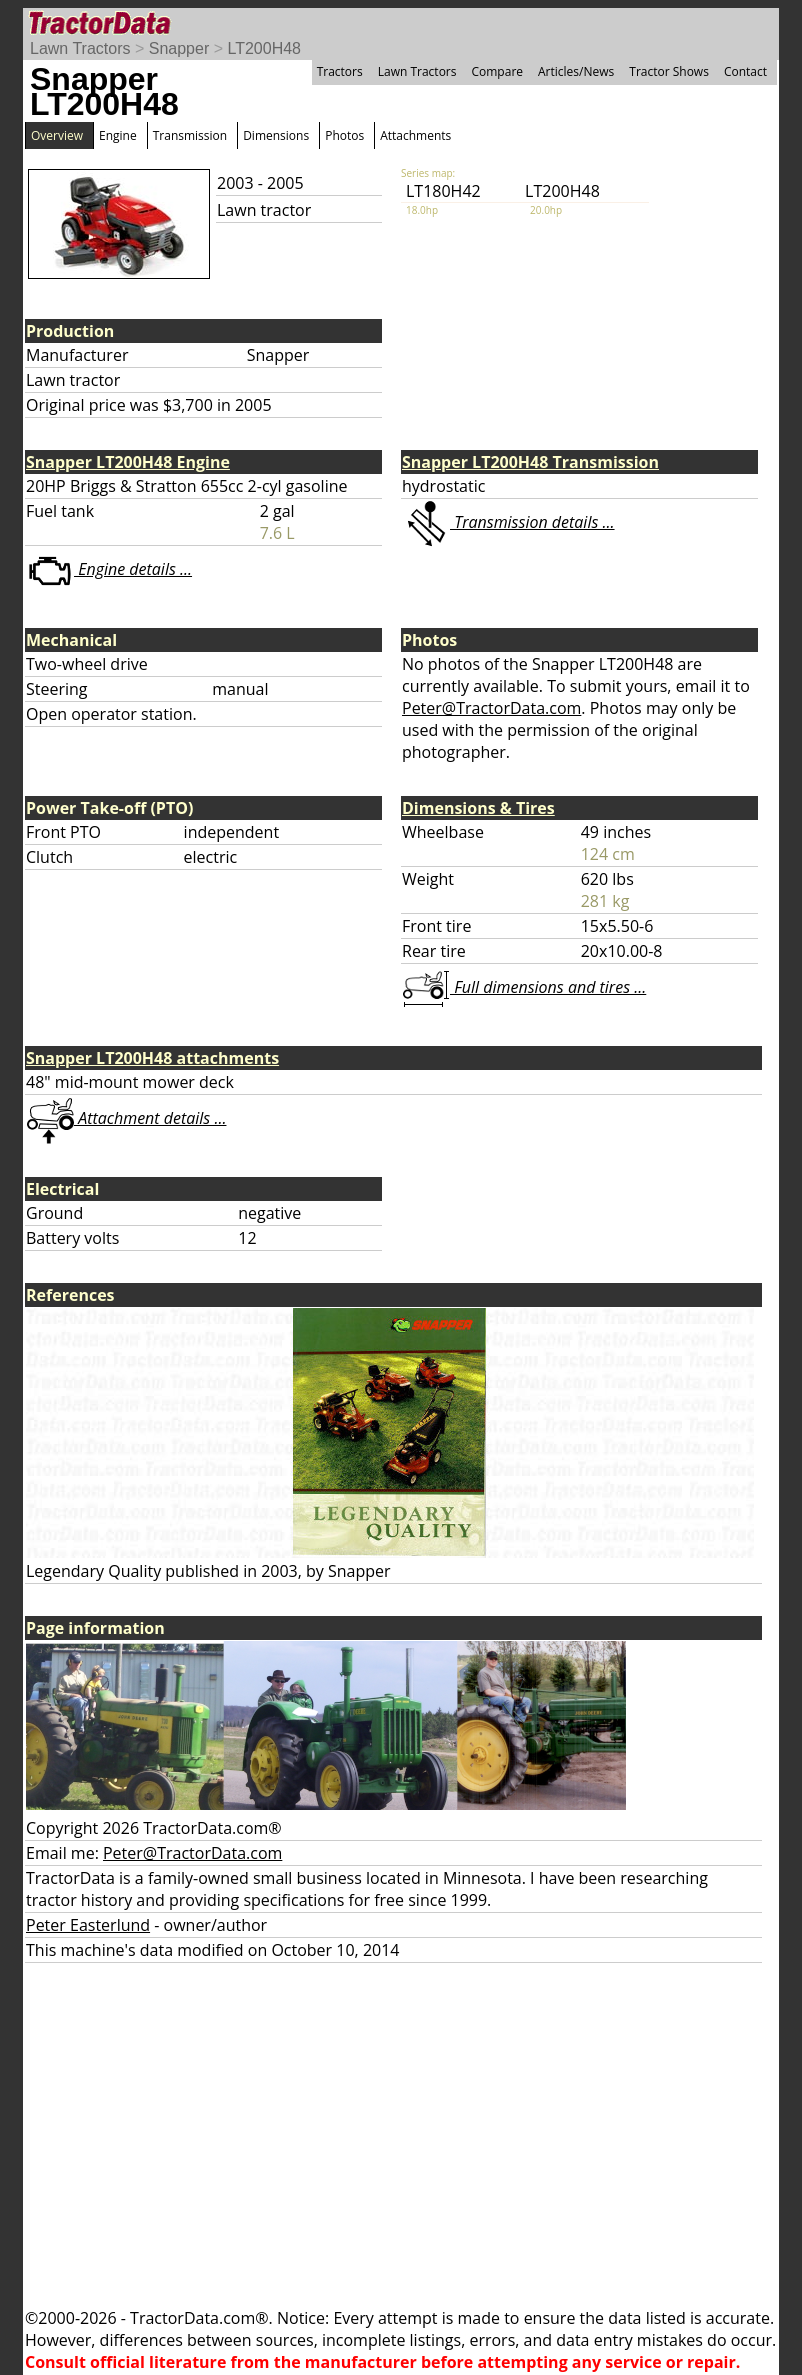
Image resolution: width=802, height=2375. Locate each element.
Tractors (340, 71)
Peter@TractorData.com (491, 708)
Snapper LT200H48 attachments (152, 1058)
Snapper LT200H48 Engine (128, 462)
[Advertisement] (401, 2135)
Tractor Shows (669, 71)
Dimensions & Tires (478, 808)
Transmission (190, 135)
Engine (118, 135)
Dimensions (276, 135)
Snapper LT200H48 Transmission (530, 462)
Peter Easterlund (88, 1925)
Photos (344, 135)
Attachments (415, 135)
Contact (745, 71)
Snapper (179, 48)
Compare (497, 71)
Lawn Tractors (80, 48)
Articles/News (576, 71)
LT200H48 (264, 48)
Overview (57, 135)
